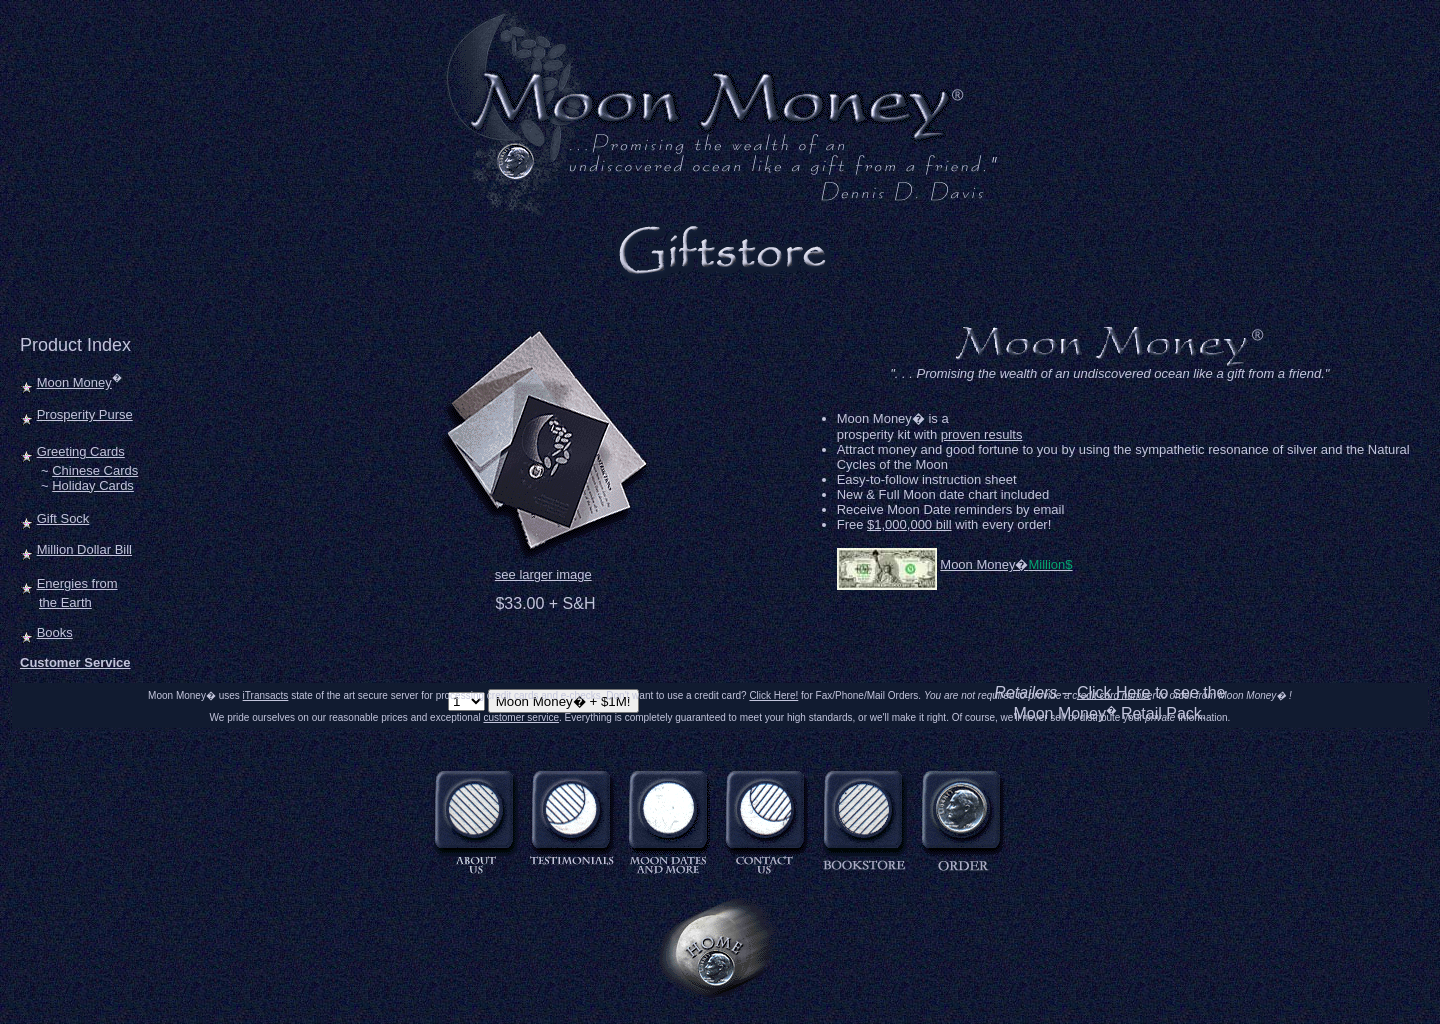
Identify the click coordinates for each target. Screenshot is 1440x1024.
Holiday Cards (93, 485)
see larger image (543, 574)
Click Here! (773, 695)
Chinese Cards (95, 470)
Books (55, 632)
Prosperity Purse (85, 414)
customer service (521, 717)
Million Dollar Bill (84, 549)
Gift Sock (63, 518)
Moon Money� (984, 564)
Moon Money (74, 382)
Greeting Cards (81, 451)
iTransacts (266, 695)
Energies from (77, 583)
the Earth (65, 602)
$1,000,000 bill (909, 524)
